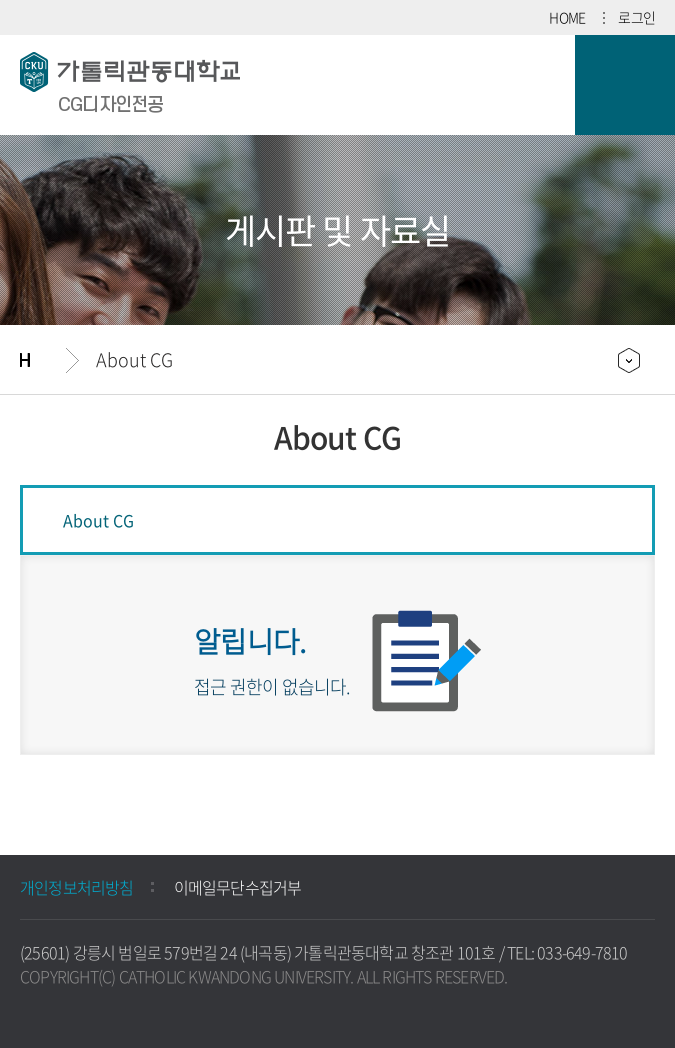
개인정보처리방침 (77, 887)
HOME (567, 17)
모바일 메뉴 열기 (625, 85)
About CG (134, 359)
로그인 (636, 17)
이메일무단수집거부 (238, 887)
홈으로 (43, 360)
